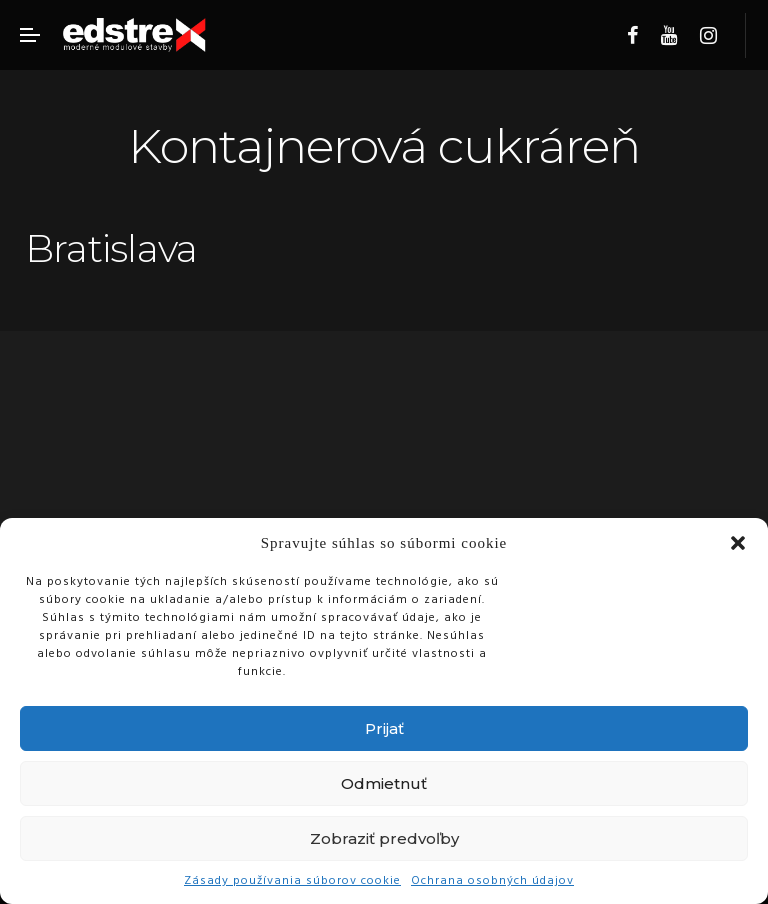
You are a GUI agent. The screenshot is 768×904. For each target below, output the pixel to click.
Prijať (384, 728)
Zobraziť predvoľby (384, 838)
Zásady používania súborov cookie (292, 881)
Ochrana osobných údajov (492, 881)
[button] (738, 543)
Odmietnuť (384, 783)
